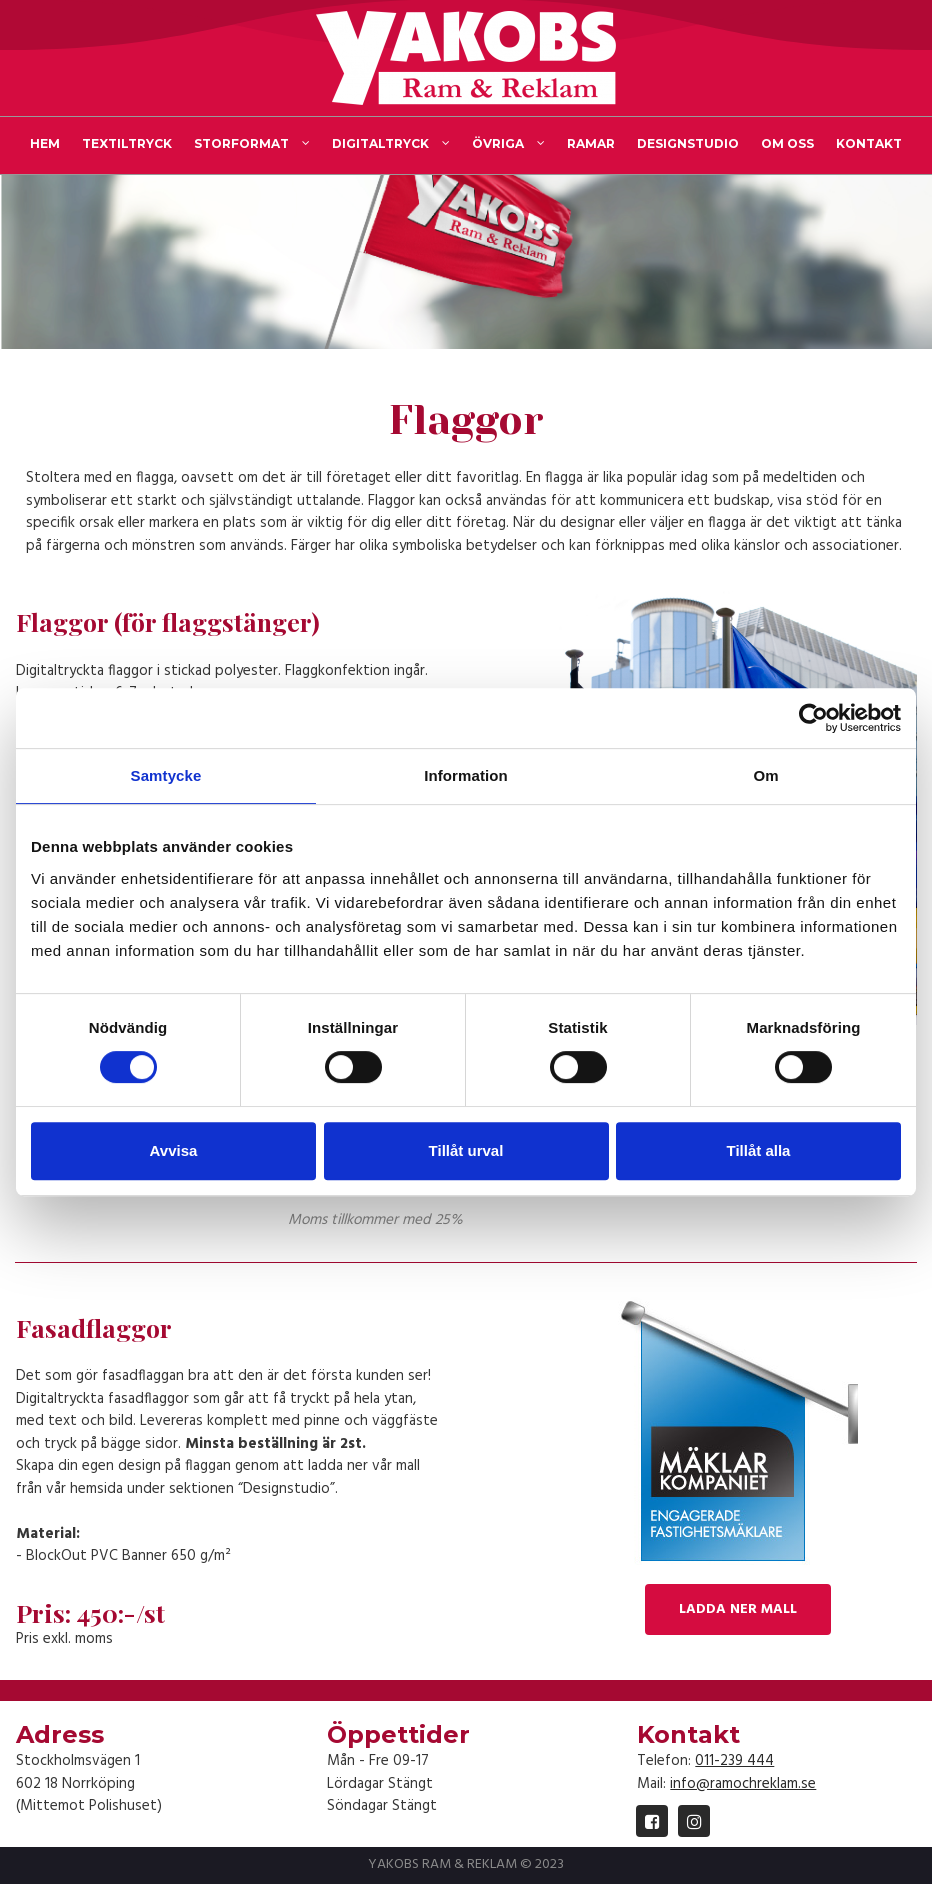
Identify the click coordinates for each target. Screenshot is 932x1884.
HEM (45, 143)
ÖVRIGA (508, 144)
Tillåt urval (466, 1150)
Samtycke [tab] (166, 775)
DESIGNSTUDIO (688, 143)
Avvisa (174, 1150)
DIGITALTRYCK (391, 144)
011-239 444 (734, 1761)
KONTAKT (869, 143)
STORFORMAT (252, 144)
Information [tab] (466, 775)
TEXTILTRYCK (127, 143)
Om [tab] (765, 775)
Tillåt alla (759, 1150)
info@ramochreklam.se (743, 1784)
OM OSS (787, 143)
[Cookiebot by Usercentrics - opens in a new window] (813, 718)
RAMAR (591, 143)
